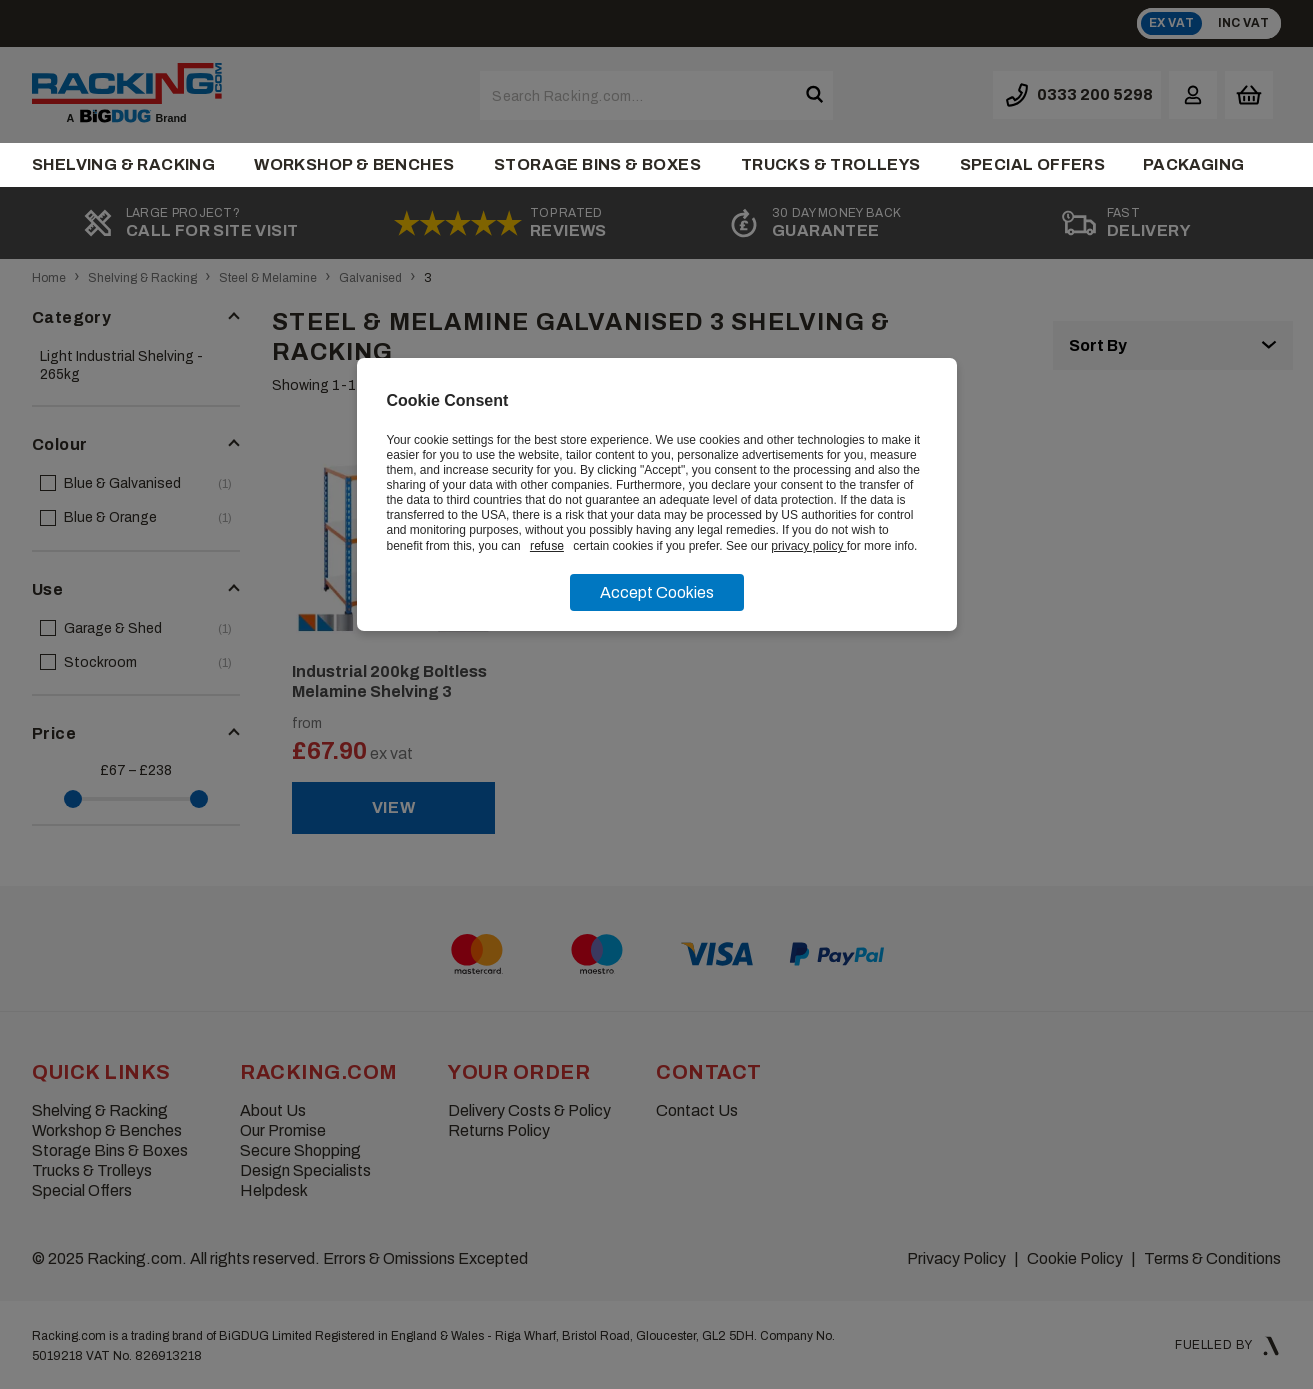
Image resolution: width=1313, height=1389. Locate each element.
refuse (547, 546)
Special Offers (1033, 164)
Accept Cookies (657, 592)
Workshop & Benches (354, 164)
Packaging (1194, 164)
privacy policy (808, 546)
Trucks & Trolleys (831, 164)
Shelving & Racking (123, 164)
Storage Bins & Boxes (597, 164)
